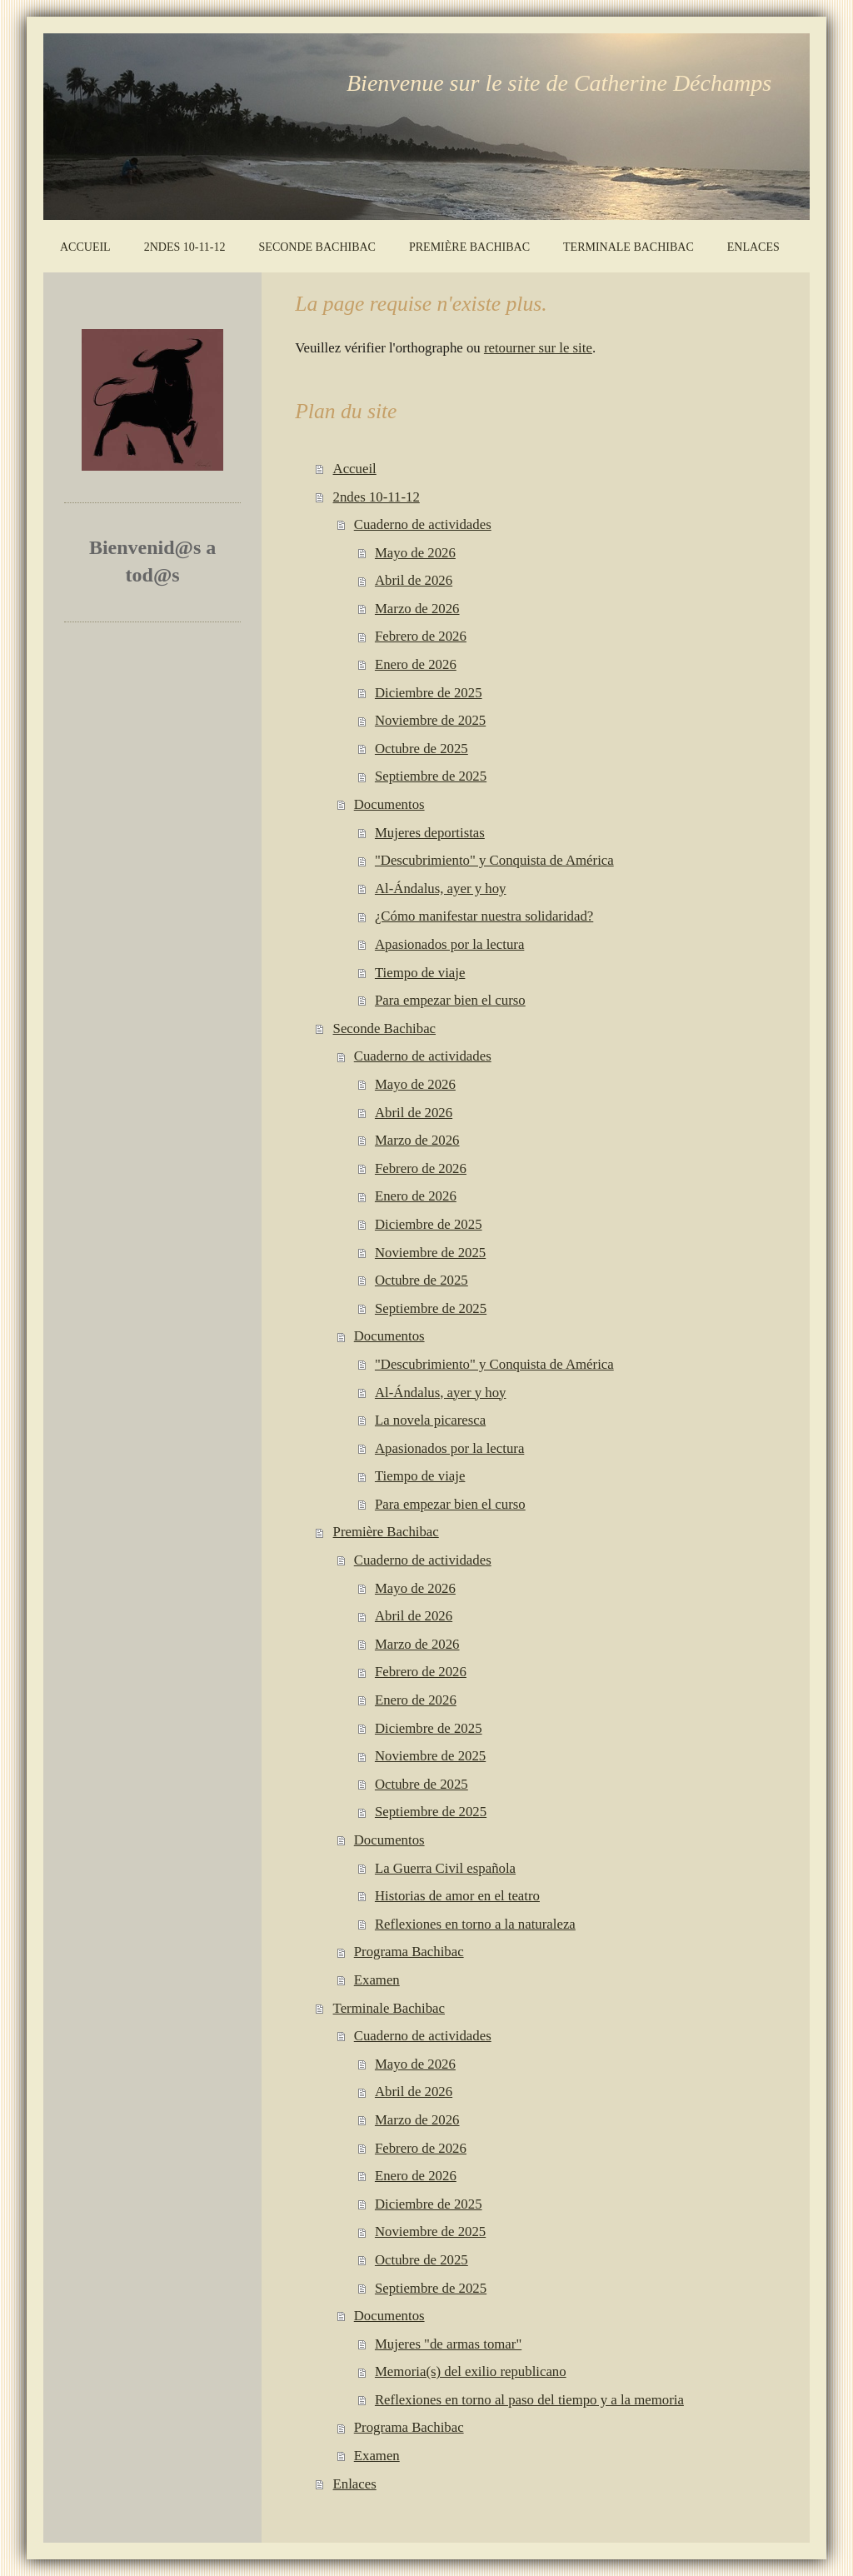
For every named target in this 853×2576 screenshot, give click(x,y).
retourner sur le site (538, 348)
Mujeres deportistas (430, 833)
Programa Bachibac (409, 1951)
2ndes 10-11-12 (376, 497)
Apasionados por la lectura (449, 944)
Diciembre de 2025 (428, 693)
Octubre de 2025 (421, 748)
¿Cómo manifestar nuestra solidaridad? (484, 916)
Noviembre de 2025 (430, 720)
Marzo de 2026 (417, 609)
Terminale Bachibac (389, 2008)
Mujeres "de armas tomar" (448, 2344)
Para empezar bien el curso (450, 1000)
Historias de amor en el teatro (457, 1896)
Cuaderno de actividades (422, 524)
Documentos (389, 804)
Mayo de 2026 (415, 553)
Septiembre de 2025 (430, 776)
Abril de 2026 (413, 580)
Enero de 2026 (415, 664)
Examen (377, 1980)
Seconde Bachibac (384, 1028)
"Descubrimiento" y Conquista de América (494, 860)
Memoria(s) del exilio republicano (470, 2371)
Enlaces (355, 2484)
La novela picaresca (430, 1420)
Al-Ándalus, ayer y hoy (440, 888)
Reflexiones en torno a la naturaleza (475, 1924)
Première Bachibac (386, 1532)
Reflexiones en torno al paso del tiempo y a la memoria (529, 2400)
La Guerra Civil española (445, 1868)
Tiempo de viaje (420, 973)
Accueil (355, 469)
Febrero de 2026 (420, 636)
